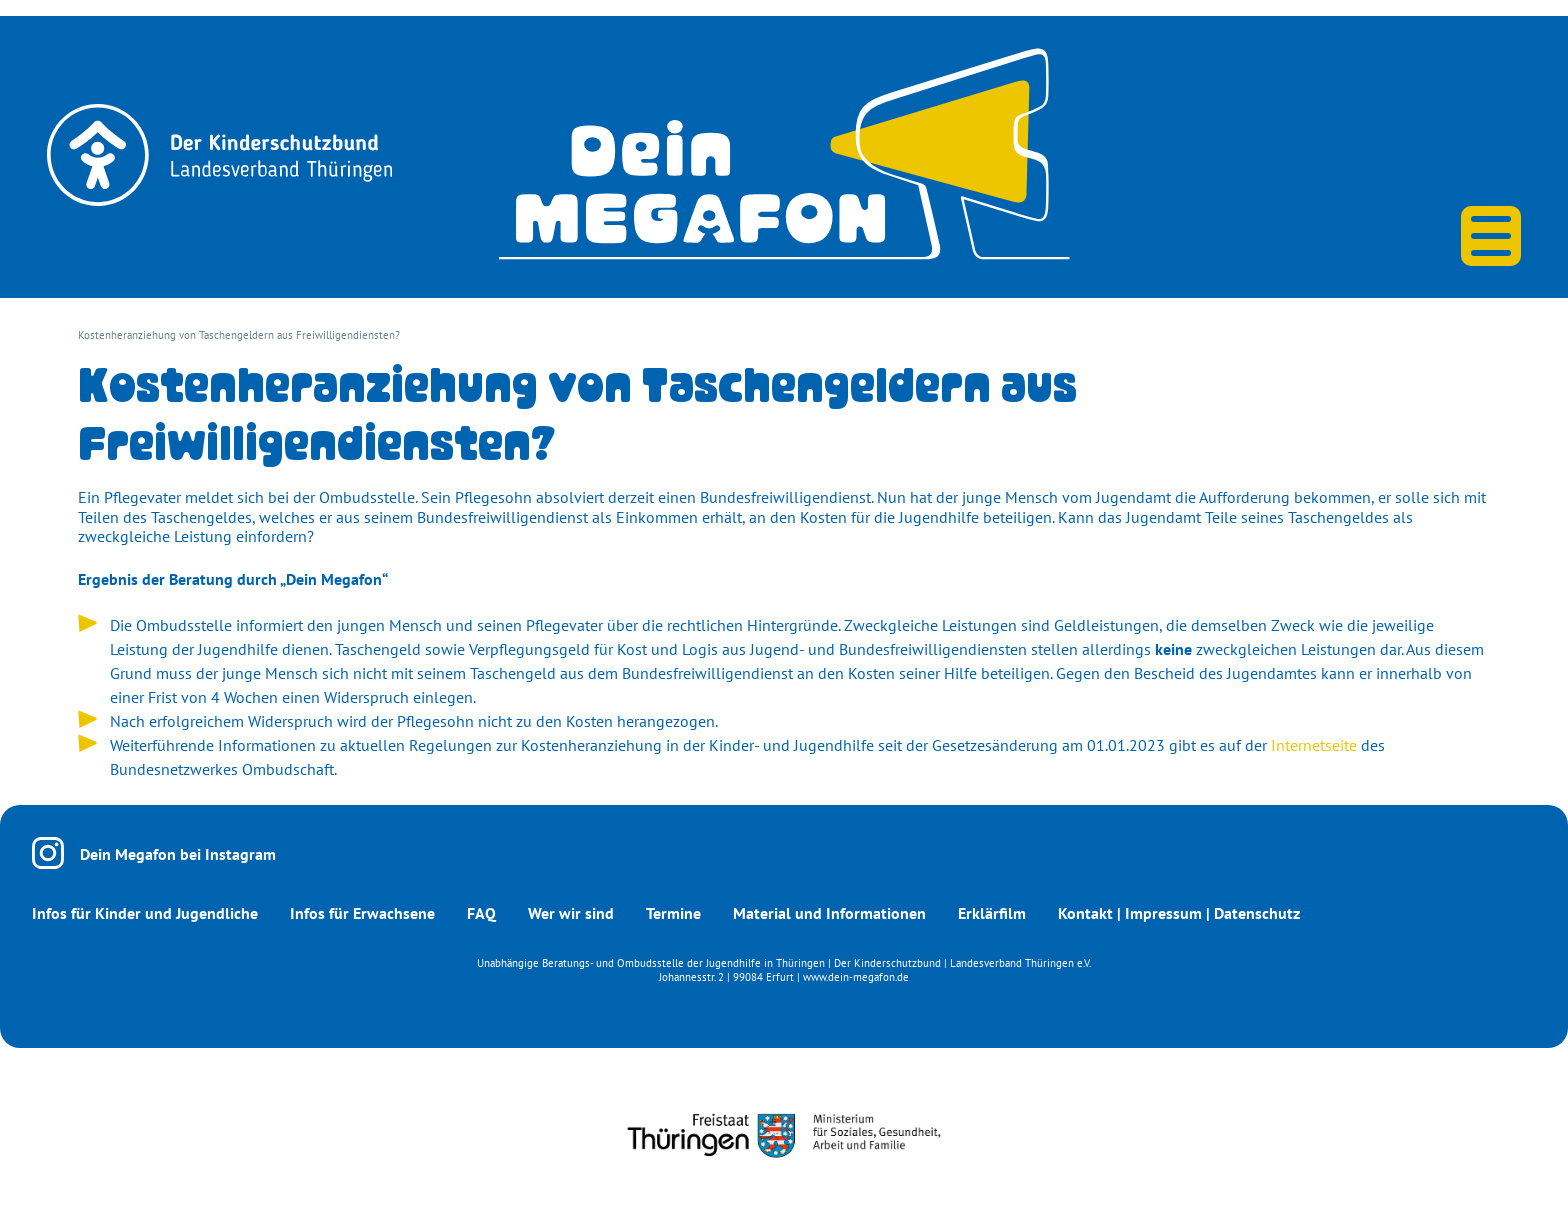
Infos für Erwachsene (362, 913)
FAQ (481, 913)
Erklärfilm (992, 913)
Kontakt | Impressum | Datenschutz (1179, 913)
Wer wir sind (571, 913)
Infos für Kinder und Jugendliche (145, 913)
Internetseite (1314, 745)
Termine (673, 913)
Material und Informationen (829, 913)
